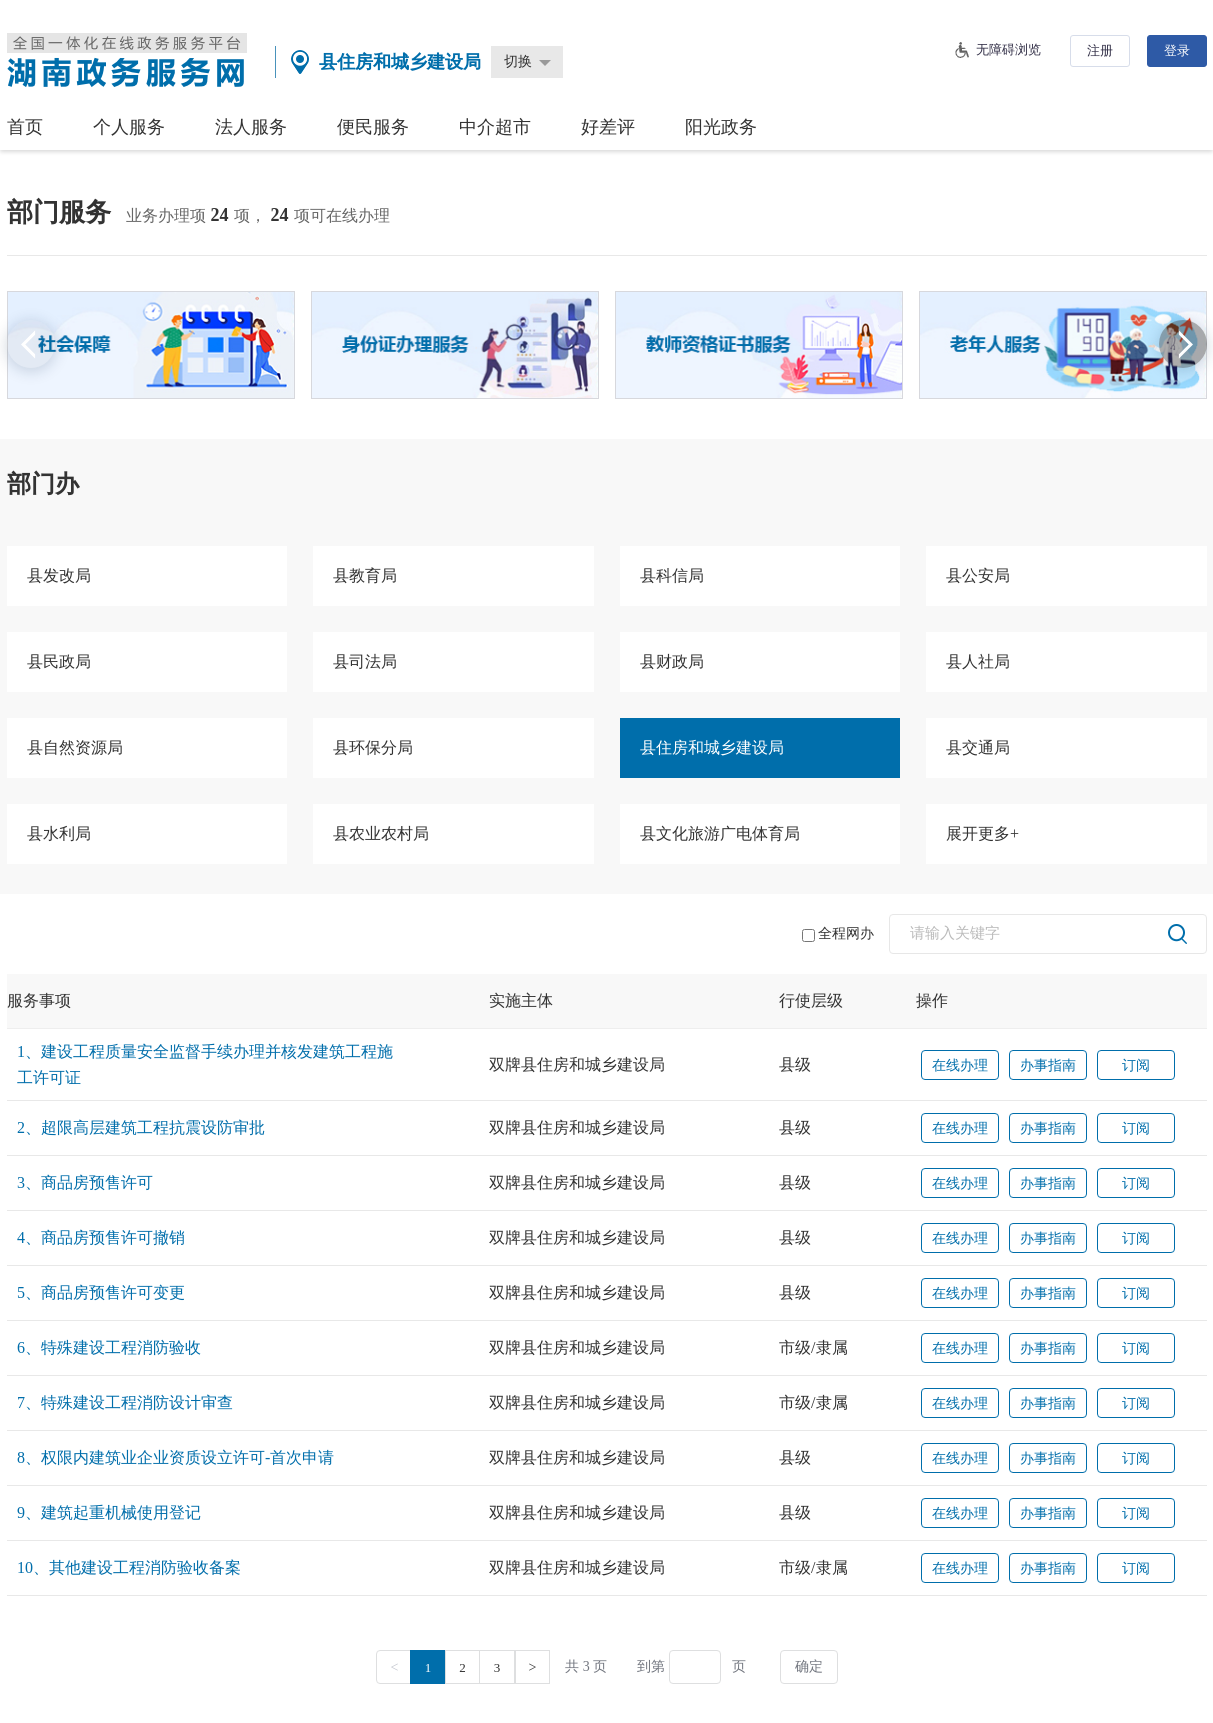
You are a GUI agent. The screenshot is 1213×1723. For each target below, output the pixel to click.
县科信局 (672, 575)
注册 (1100, 50)
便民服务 (373, 127)
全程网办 (838, 934)
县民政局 (59, 661)
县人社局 (978, 661)
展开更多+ (982, 833)
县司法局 (365, 661)
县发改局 (59, 575)
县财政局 (672, 661)
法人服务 (251, 127)
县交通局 (978, 747)
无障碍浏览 (1008, 49)
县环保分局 (373, 747)
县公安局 (978, 575)
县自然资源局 (75, 747)
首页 (25, 127)
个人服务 (129, 127)
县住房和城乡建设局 (712, 747)
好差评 (608, 127)
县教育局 (365, 575)
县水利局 (59, 833)
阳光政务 (721, 127)
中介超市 (495, 127)
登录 (1177, 50)
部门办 (43, 484)
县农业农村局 (381, 833)
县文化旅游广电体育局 (720, 833)
